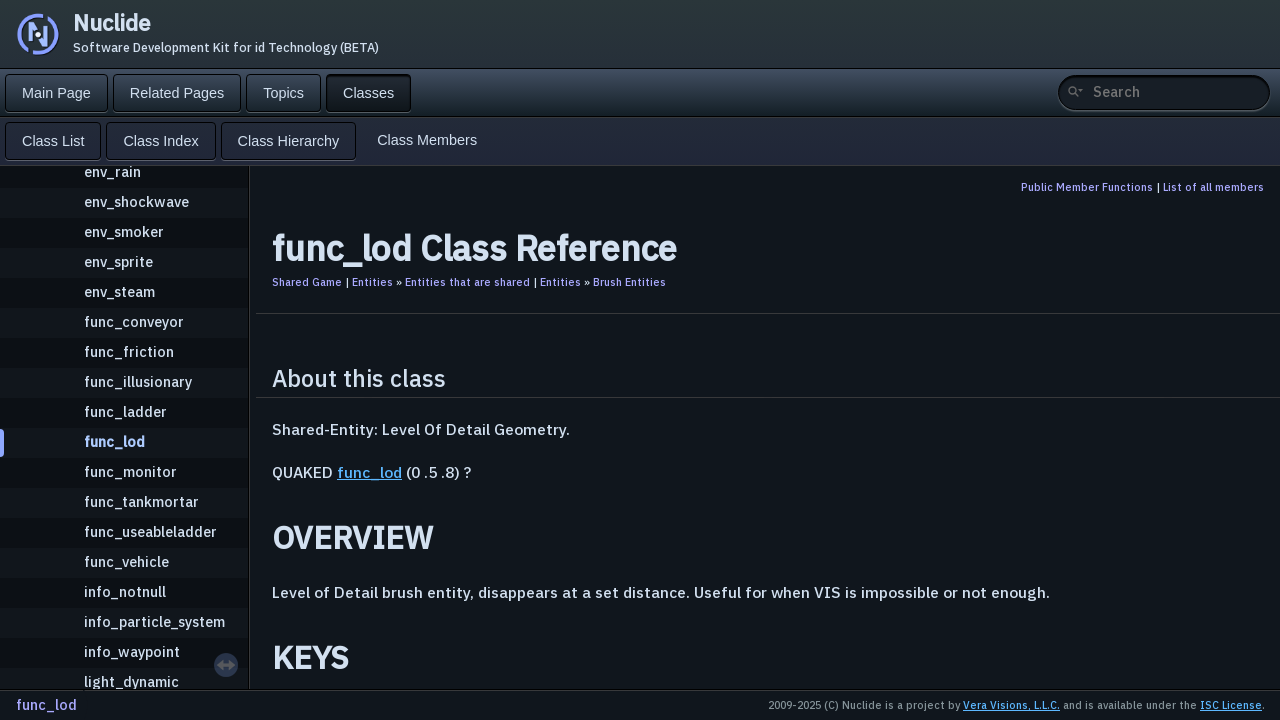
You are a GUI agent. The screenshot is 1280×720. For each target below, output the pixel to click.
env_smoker (124, 231)
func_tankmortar (141, 501)
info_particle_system (154, 621)
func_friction (129, 351)
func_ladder (125, 411)
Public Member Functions (1087, 187)
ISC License (1231, 705)
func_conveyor (134, 321)
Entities (372, 282)
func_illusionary (138, 381)
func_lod (114, 441)
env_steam (119, 291)
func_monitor (130, 471)
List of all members (1213, 187)
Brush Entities (629, 282)
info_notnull (125, 591)
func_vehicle (126, 561)
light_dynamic (131, 681)
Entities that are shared (467, 282)
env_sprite (118, 261)
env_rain (112, 171)
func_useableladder (150, 531)
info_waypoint (132, 651)
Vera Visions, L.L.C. (1011, 705)
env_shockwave (136, 201)
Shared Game (307, 282)
